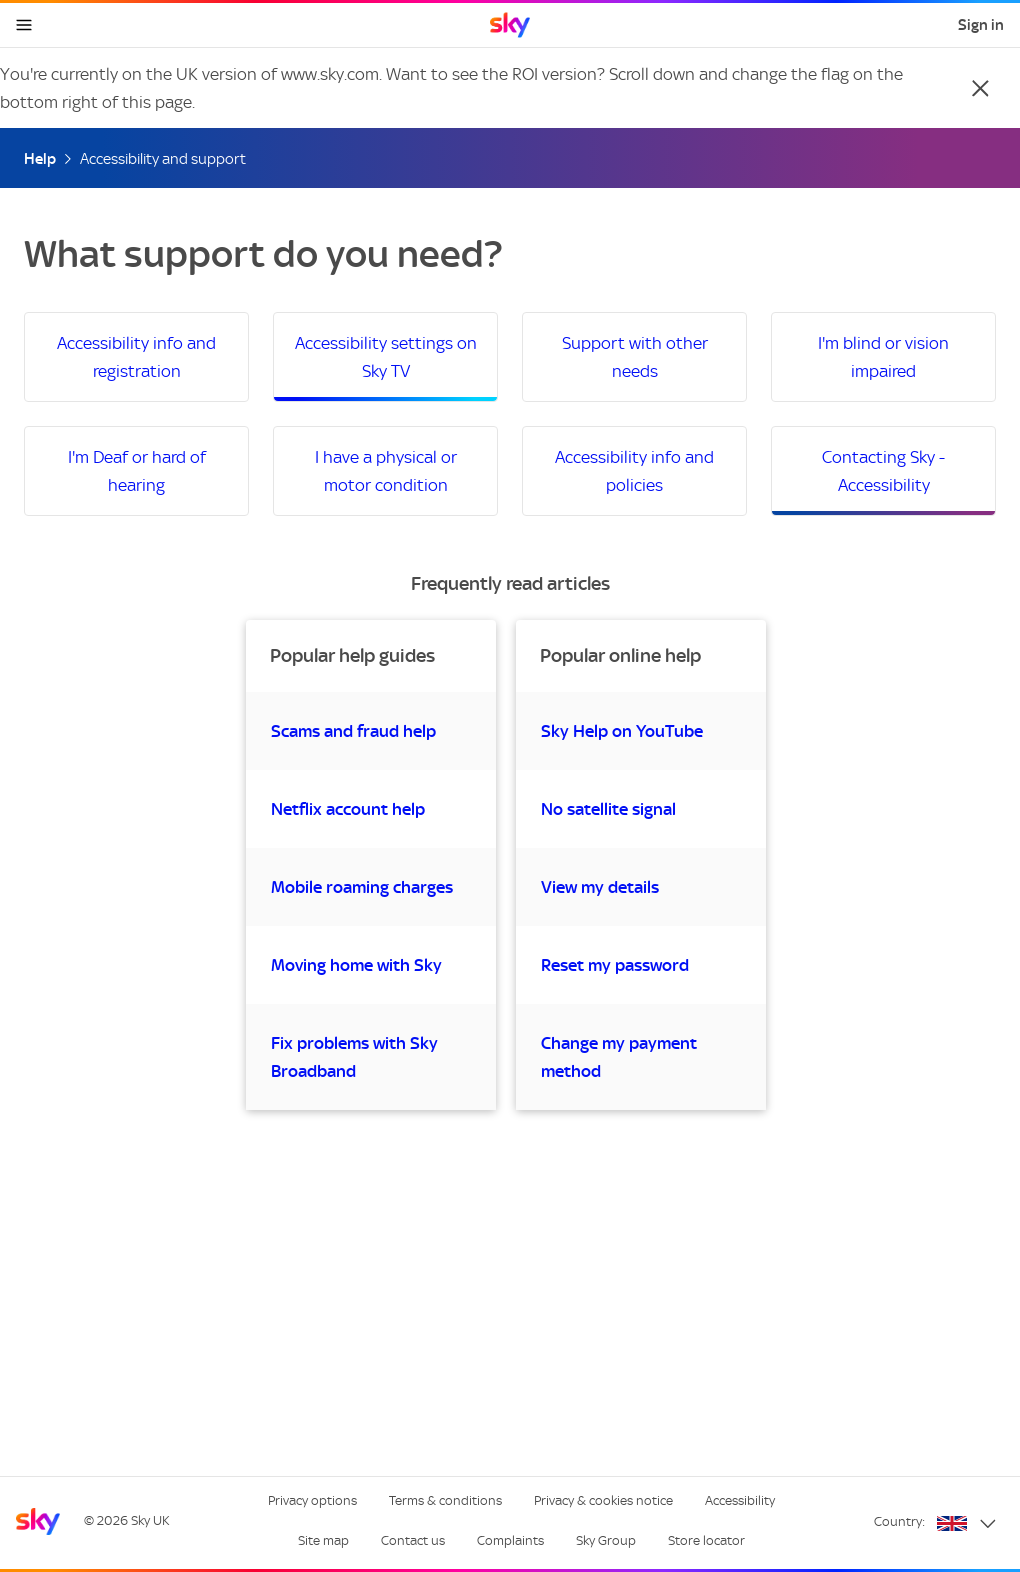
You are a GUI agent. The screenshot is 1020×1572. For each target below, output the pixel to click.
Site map (323, 1540)
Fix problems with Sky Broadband (354, 1057)
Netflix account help (348, 809)
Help (40, 159)
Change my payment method (619, 1057)
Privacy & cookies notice (603, 1500)
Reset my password (615, 965)
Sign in (981, 25)
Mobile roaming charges (362, 887)
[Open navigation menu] (24, 25)
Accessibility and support (163, 159)
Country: (899, 1521)
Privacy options (312, 1500)
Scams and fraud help (353, 731)
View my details (600, 887)
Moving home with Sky (356, 965)
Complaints (510, 1540)
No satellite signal (608, 809)
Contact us (413, 1540)
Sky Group (606, 1540)
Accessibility (740, 1500)
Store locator (706, 1540)
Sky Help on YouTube (622, 731)
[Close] (980, 88)
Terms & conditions (445, 1500)
